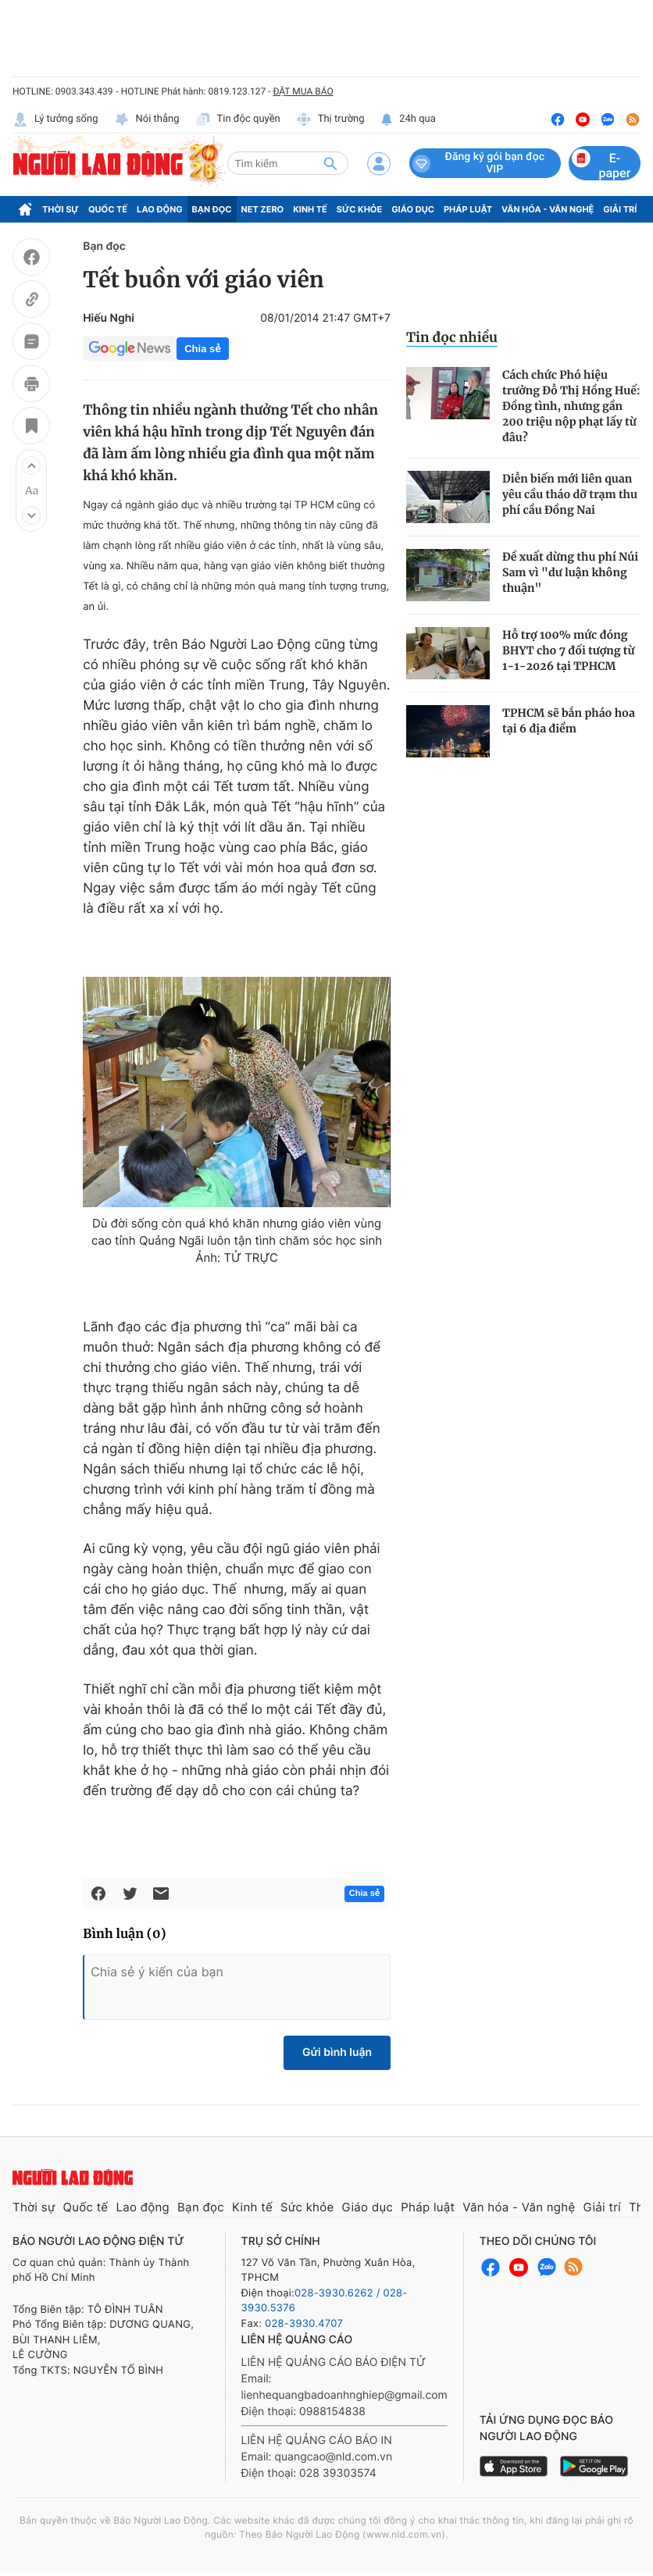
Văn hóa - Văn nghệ (547, 209)
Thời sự (60, 209)
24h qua (408, 119)
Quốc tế (107, 209)
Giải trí (620, 209)
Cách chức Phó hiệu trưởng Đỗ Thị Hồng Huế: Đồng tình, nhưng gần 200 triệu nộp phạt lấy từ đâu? (571, 406)
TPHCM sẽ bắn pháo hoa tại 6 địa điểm (568, 721)
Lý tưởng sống (55, 119)
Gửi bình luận (337, 2052)
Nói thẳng (147, 119)
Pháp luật (468, 209)
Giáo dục (412, 209)
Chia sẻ (202, 349)
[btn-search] (330, 163)
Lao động (160, 209)
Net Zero (262, 209)
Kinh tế (310, 209)
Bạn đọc (212, 209)
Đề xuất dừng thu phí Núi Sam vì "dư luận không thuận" (570, 572)
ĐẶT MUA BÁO (303, 91)
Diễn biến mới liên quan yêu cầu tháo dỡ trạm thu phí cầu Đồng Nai (569, 494)
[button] (31, 465)
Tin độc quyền (237, 119)
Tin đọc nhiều (452, 337)
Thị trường (330, 119)
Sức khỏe (359, 209)
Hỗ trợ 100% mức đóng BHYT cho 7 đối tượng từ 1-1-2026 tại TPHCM (568, 650)
